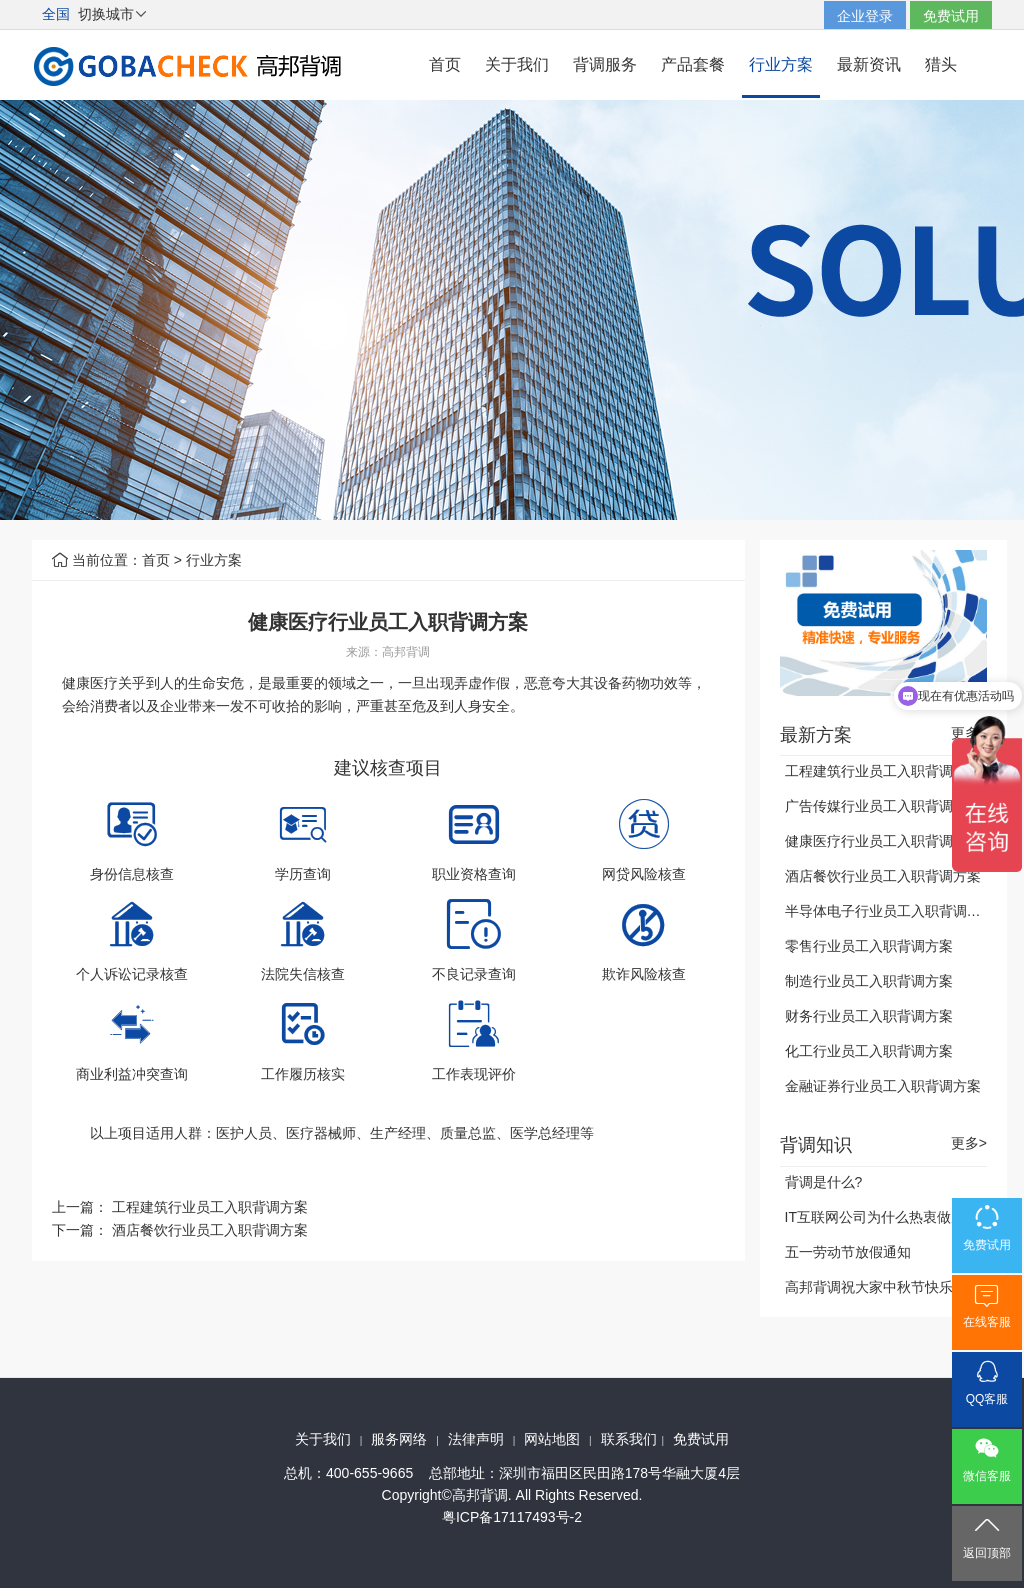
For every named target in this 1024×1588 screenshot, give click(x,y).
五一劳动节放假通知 (848, 1252)
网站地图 (552, 1439)
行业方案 (781, 64)
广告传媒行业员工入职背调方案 (883, 806)
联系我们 (629, 1439)
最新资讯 (869, 64)
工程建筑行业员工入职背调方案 (210, 1207)
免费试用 (951, 16)
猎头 (941, 64)
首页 (445, 64)
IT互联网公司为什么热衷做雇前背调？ (903, 1217)
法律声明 (476, 1439)
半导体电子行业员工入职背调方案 (890, 911)
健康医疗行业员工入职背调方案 (883, 841)
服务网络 (399, 1439)
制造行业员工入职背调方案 (869, 981)
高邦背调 (406, 652)
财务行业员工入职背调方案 (869, 1016)
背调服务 (605, 64)
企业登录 (865, 16)
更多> (969, 1143)
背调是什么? (824, 1182)
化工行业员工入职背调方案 (869, 1051)
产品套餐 (693, 64)
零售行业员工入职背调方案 (869, 946)
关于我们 (517, 64)
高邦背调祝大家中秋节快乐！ (876, 1287)
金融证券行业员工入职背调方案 (883, 1086)
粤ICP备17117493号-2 (512, 1517)
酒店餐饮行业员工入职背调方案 (210, 1230)
